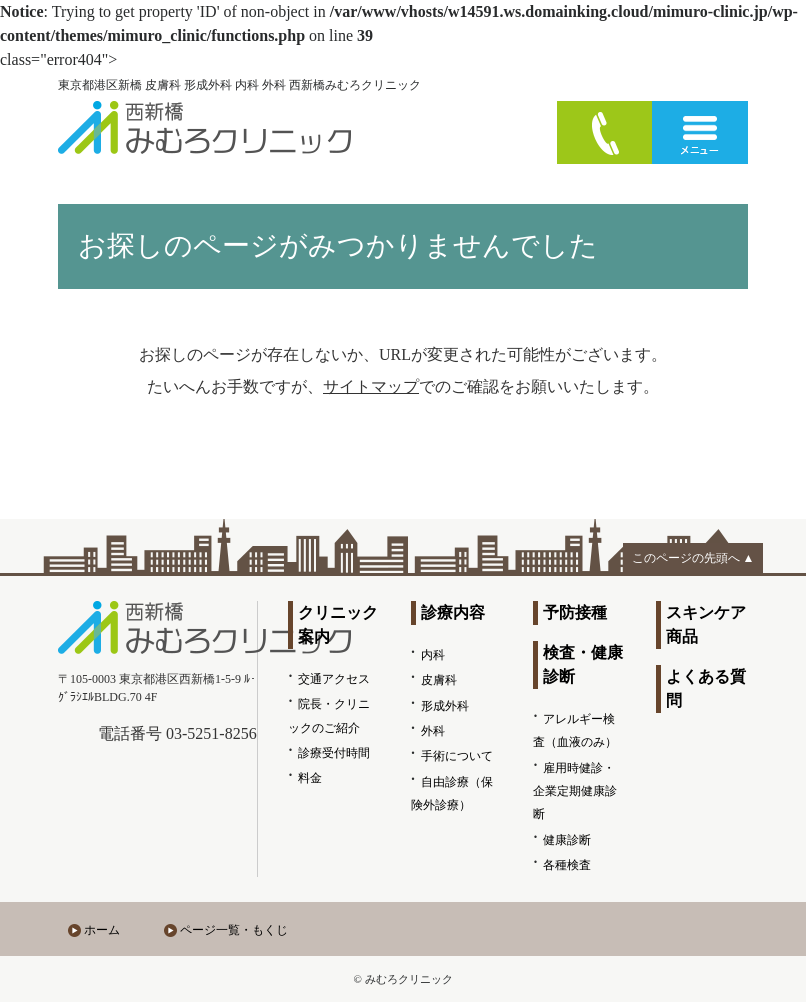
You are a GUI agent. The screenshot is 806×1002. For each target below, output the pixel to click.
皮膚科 (439, 680)
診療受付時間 (334, 753)
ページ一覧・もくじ (234, 930)
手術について (457, 756)
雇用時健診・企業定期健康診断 (575, 791)
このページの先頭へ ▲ (693, 558)
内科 (433, 655)
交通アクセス (334, 679)
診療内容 (453, 612)
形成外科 (445, 706)
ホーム (102, 930)
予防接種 (575, 612)
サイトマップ (371, 386)
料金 (310, 778)
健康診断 (567, 840)
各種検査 (567, 865)
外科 (433, 731)
